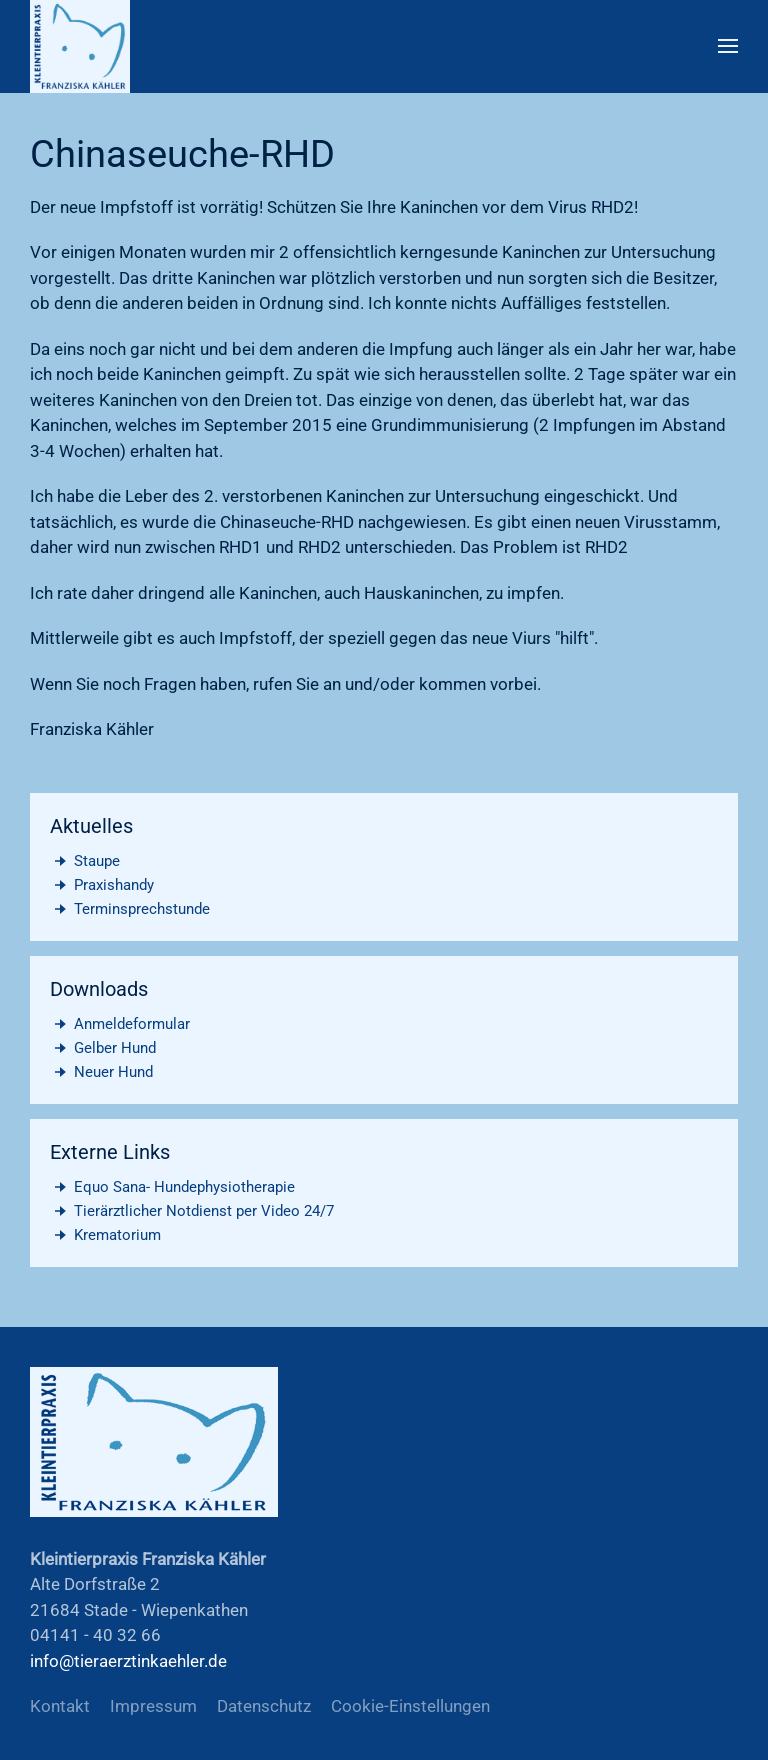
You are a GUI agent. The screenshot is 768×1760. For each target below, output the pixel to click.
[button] (728, 46)
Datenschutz (264, 1706)
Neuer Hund (101, 1072)
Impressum (153, 1706)
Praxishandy (102, 885)
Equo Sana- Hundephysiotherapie (172, 1187)
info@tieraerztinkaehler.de (128, 1661)
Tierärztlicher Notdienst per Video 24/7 (192, 1211)
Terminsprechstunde (130, 909)
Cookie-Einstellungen (410, 1706)
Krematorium (105, 1235)
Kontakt (60, 1706)
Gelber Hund (103, 1048)
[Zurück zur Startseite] (80, 46)
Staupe (85, 861)
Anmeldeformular (120, 1024)
